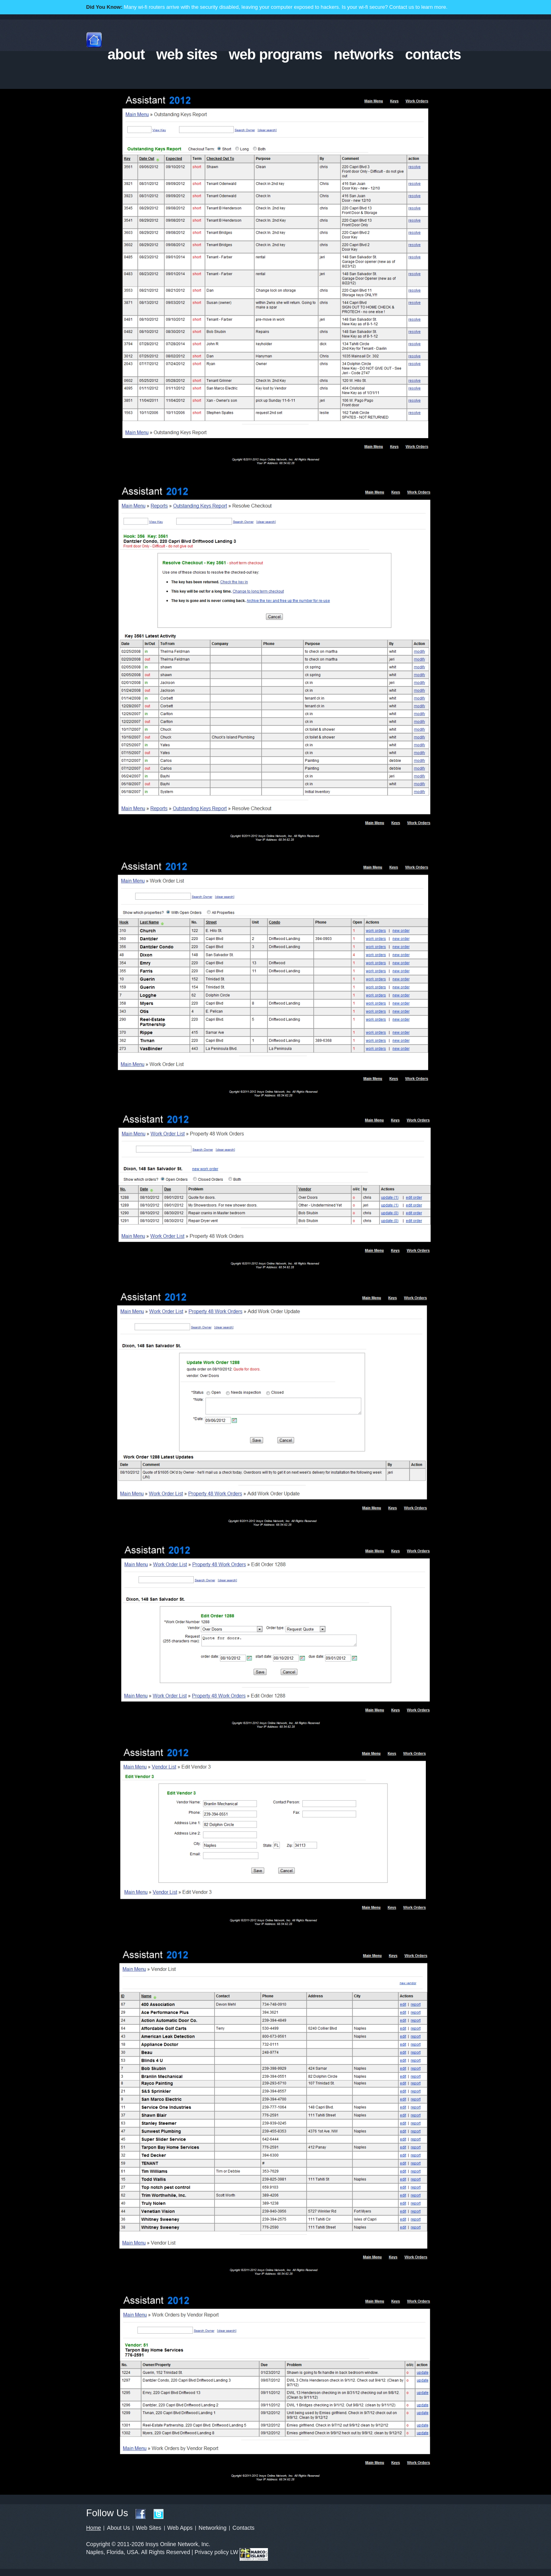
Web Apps (180, 2528)
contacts (433, 54)
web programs (275, 54)
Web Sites (148, 2528)
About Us (118, 2528)
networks (364, 54)
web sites (186, 54)
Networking (212, 2528)
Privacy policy (212, 2552)
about (126, 54)
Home (93, 2528)
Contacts (243, 2528)
